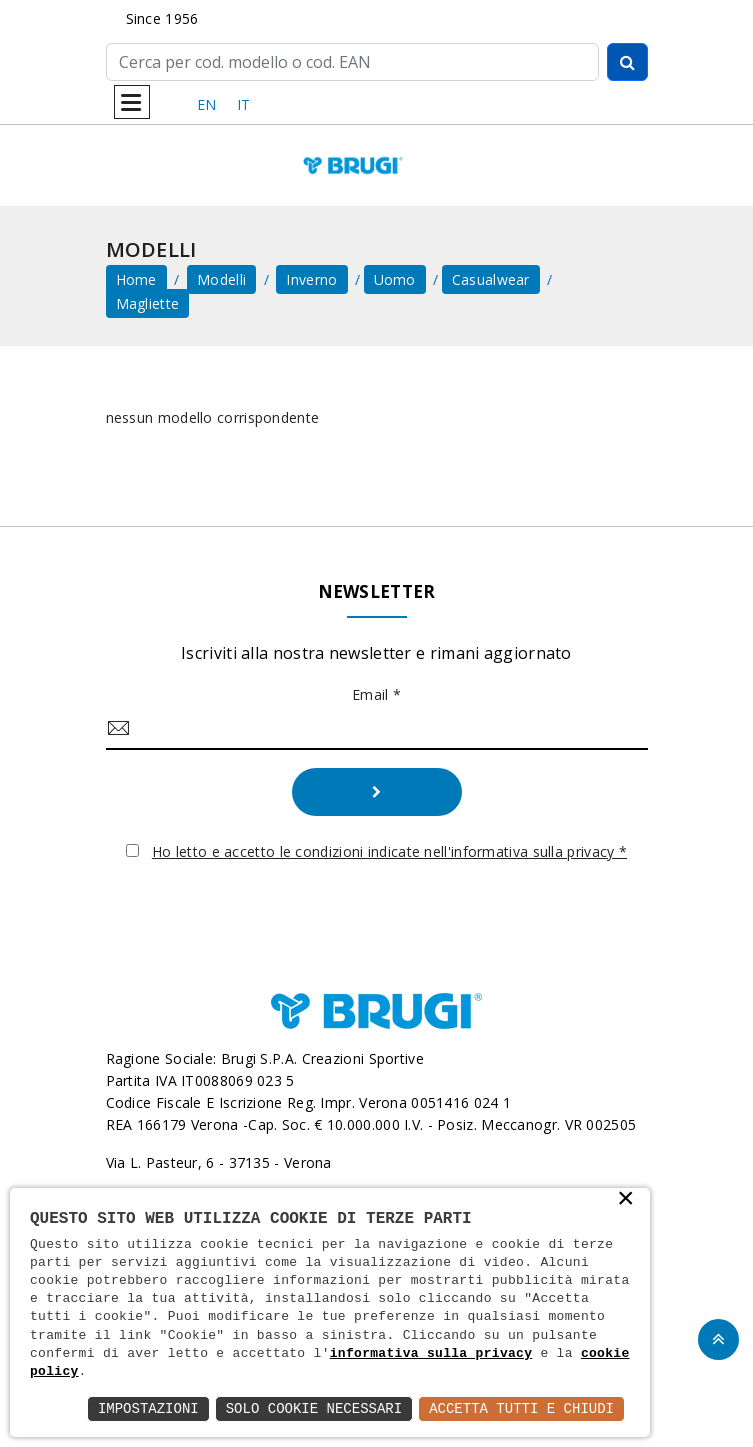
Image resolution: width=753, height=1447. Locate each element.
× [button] (626, 1200)
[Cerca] (352, 62)
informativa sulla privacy (431, 1354)
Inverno (311, 279)
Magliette (148, 303)
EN (207, 104)
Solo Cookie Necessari (314, 1408)
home (136, 279)
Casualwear (491, 279)
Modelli (221, 279)
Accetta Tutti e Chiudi (521, 1408)
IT (244, 104)
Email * (376, 694)
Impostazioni (148, 1408)
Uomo (395, 279)
